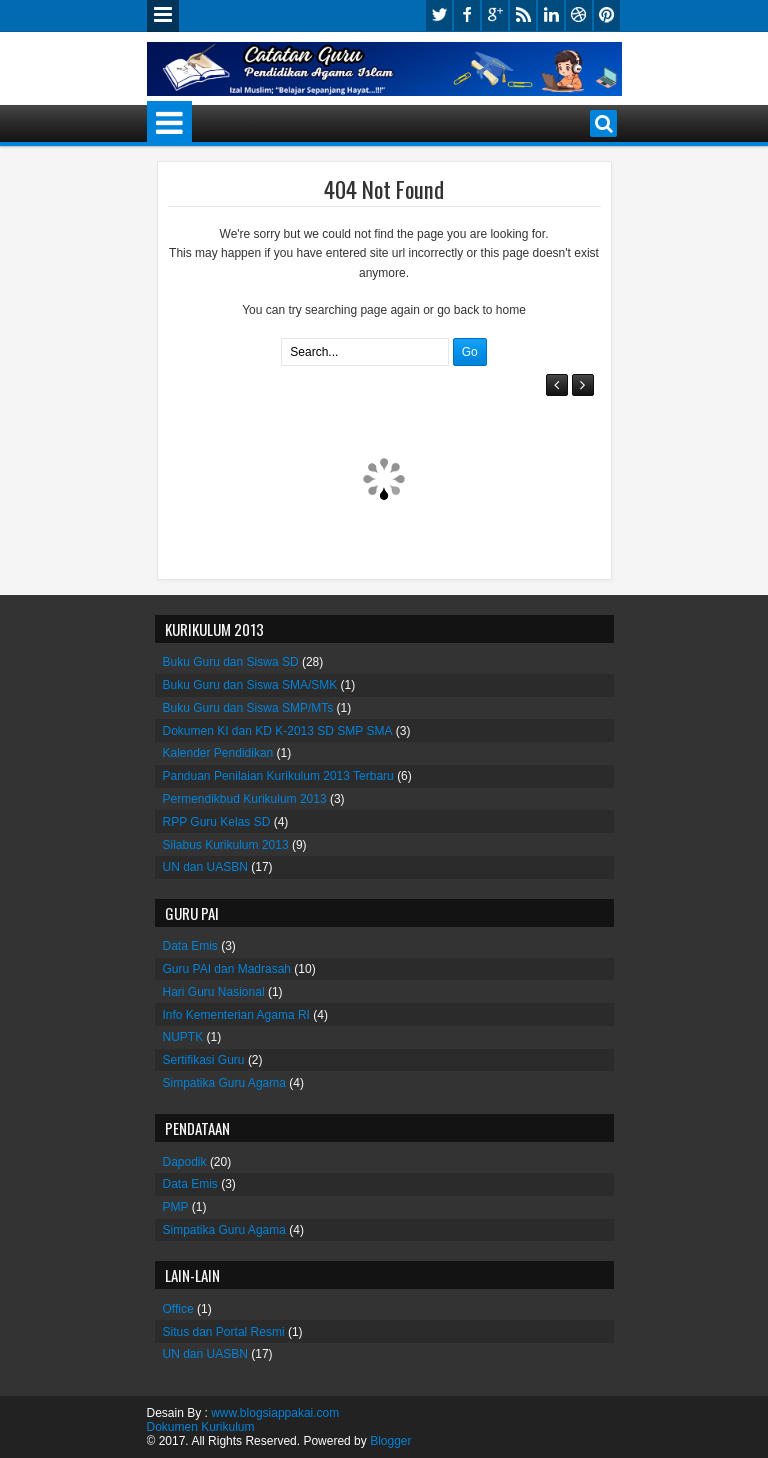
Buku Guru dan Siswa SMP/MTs (248, 708)
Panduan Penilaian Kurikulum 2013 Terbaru (278, 776)
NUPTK (183, 1037)
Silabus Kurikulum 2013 (226, 845)
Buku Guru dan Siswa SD (231, 662)
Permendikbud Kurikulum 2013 (245, 799)
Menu (163, 16)
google (495, 15)
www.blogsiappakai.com (275, 1413)
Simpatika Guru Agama (224, 1083)
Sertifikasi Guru (204, 1060)
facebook (467, 15)
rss (523, 15)
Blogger (390, 1441)
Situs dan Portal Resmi (224, 1332)
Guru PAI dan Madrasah (227, 969)
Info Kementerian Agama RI (236, 1015)
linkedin (551, 15)
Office (178, 1309)
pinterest (607, 15)
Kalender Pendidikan (218, 753)
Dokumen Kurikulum (201, 1427)
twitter (439, 15)
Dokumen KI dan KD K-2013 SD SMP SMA (278, 731)
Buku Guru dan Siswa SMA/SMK (250, 685)
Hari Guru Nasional (214, 992)
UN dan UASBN (205, 867)
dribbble (579, 15)
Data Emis (190, 946)
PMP (176, 1207)
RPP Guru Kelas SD (217, 822)
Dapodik (185, 1162)
